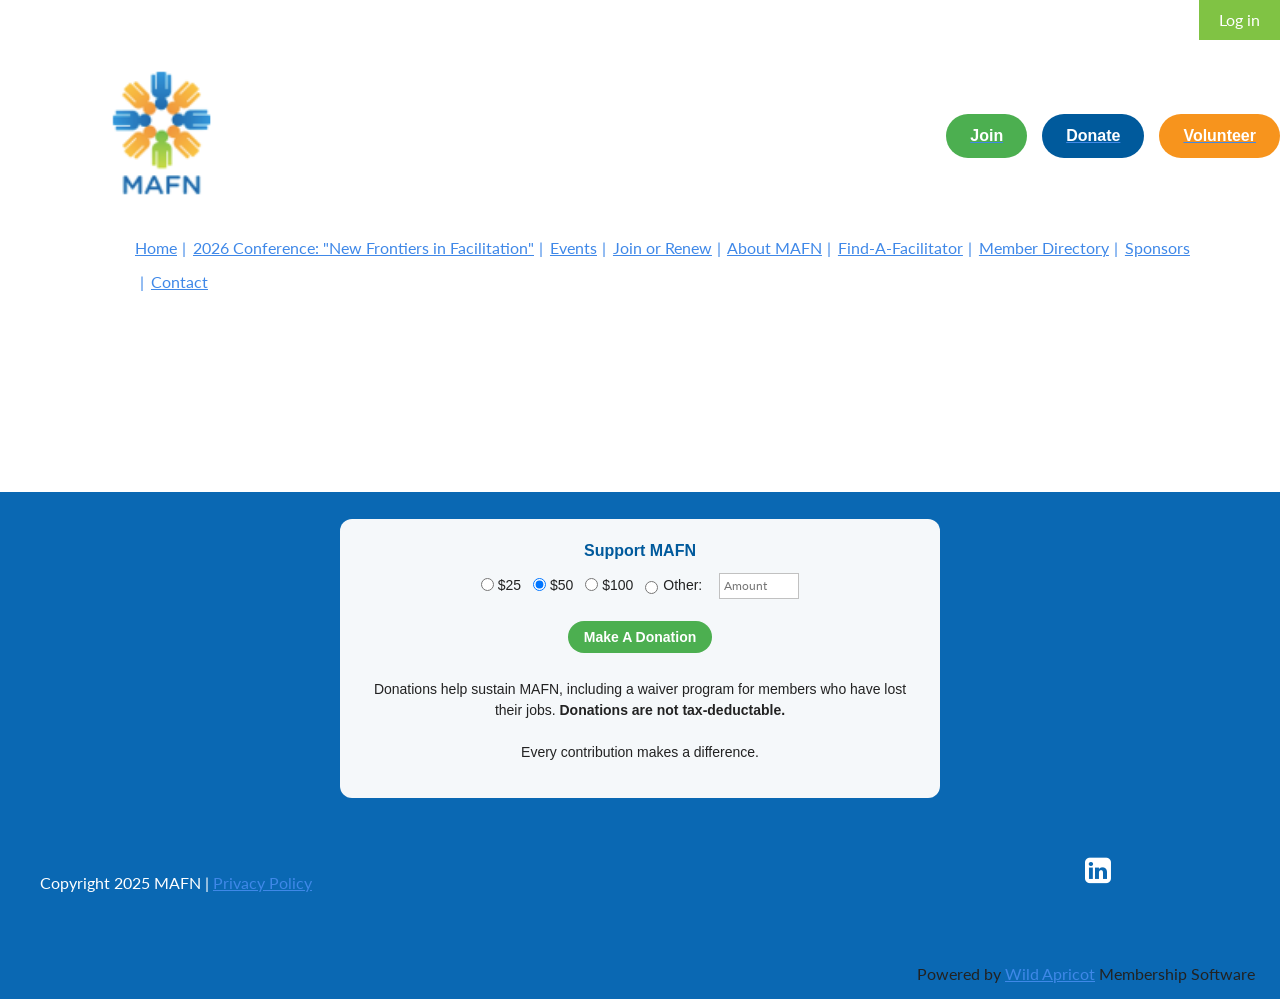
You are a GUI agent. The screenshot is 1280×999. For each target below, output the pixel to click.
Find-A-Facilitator (900, 247)
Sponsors (1157, 247)
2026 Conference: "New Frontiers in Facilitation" (363, 247)
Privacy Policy (262, 882)
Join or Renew (662, 247)
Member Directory (1044, 247)
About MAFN (774, 247)
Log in (1239, 19)
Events (573, 247)
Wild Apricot (1050, 973)
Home (156, 247)
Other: (673, 585)
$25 (501, 585)
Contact (179, 281)
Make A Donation (640, 637)
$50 (553, 585)
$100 (609, 585)
